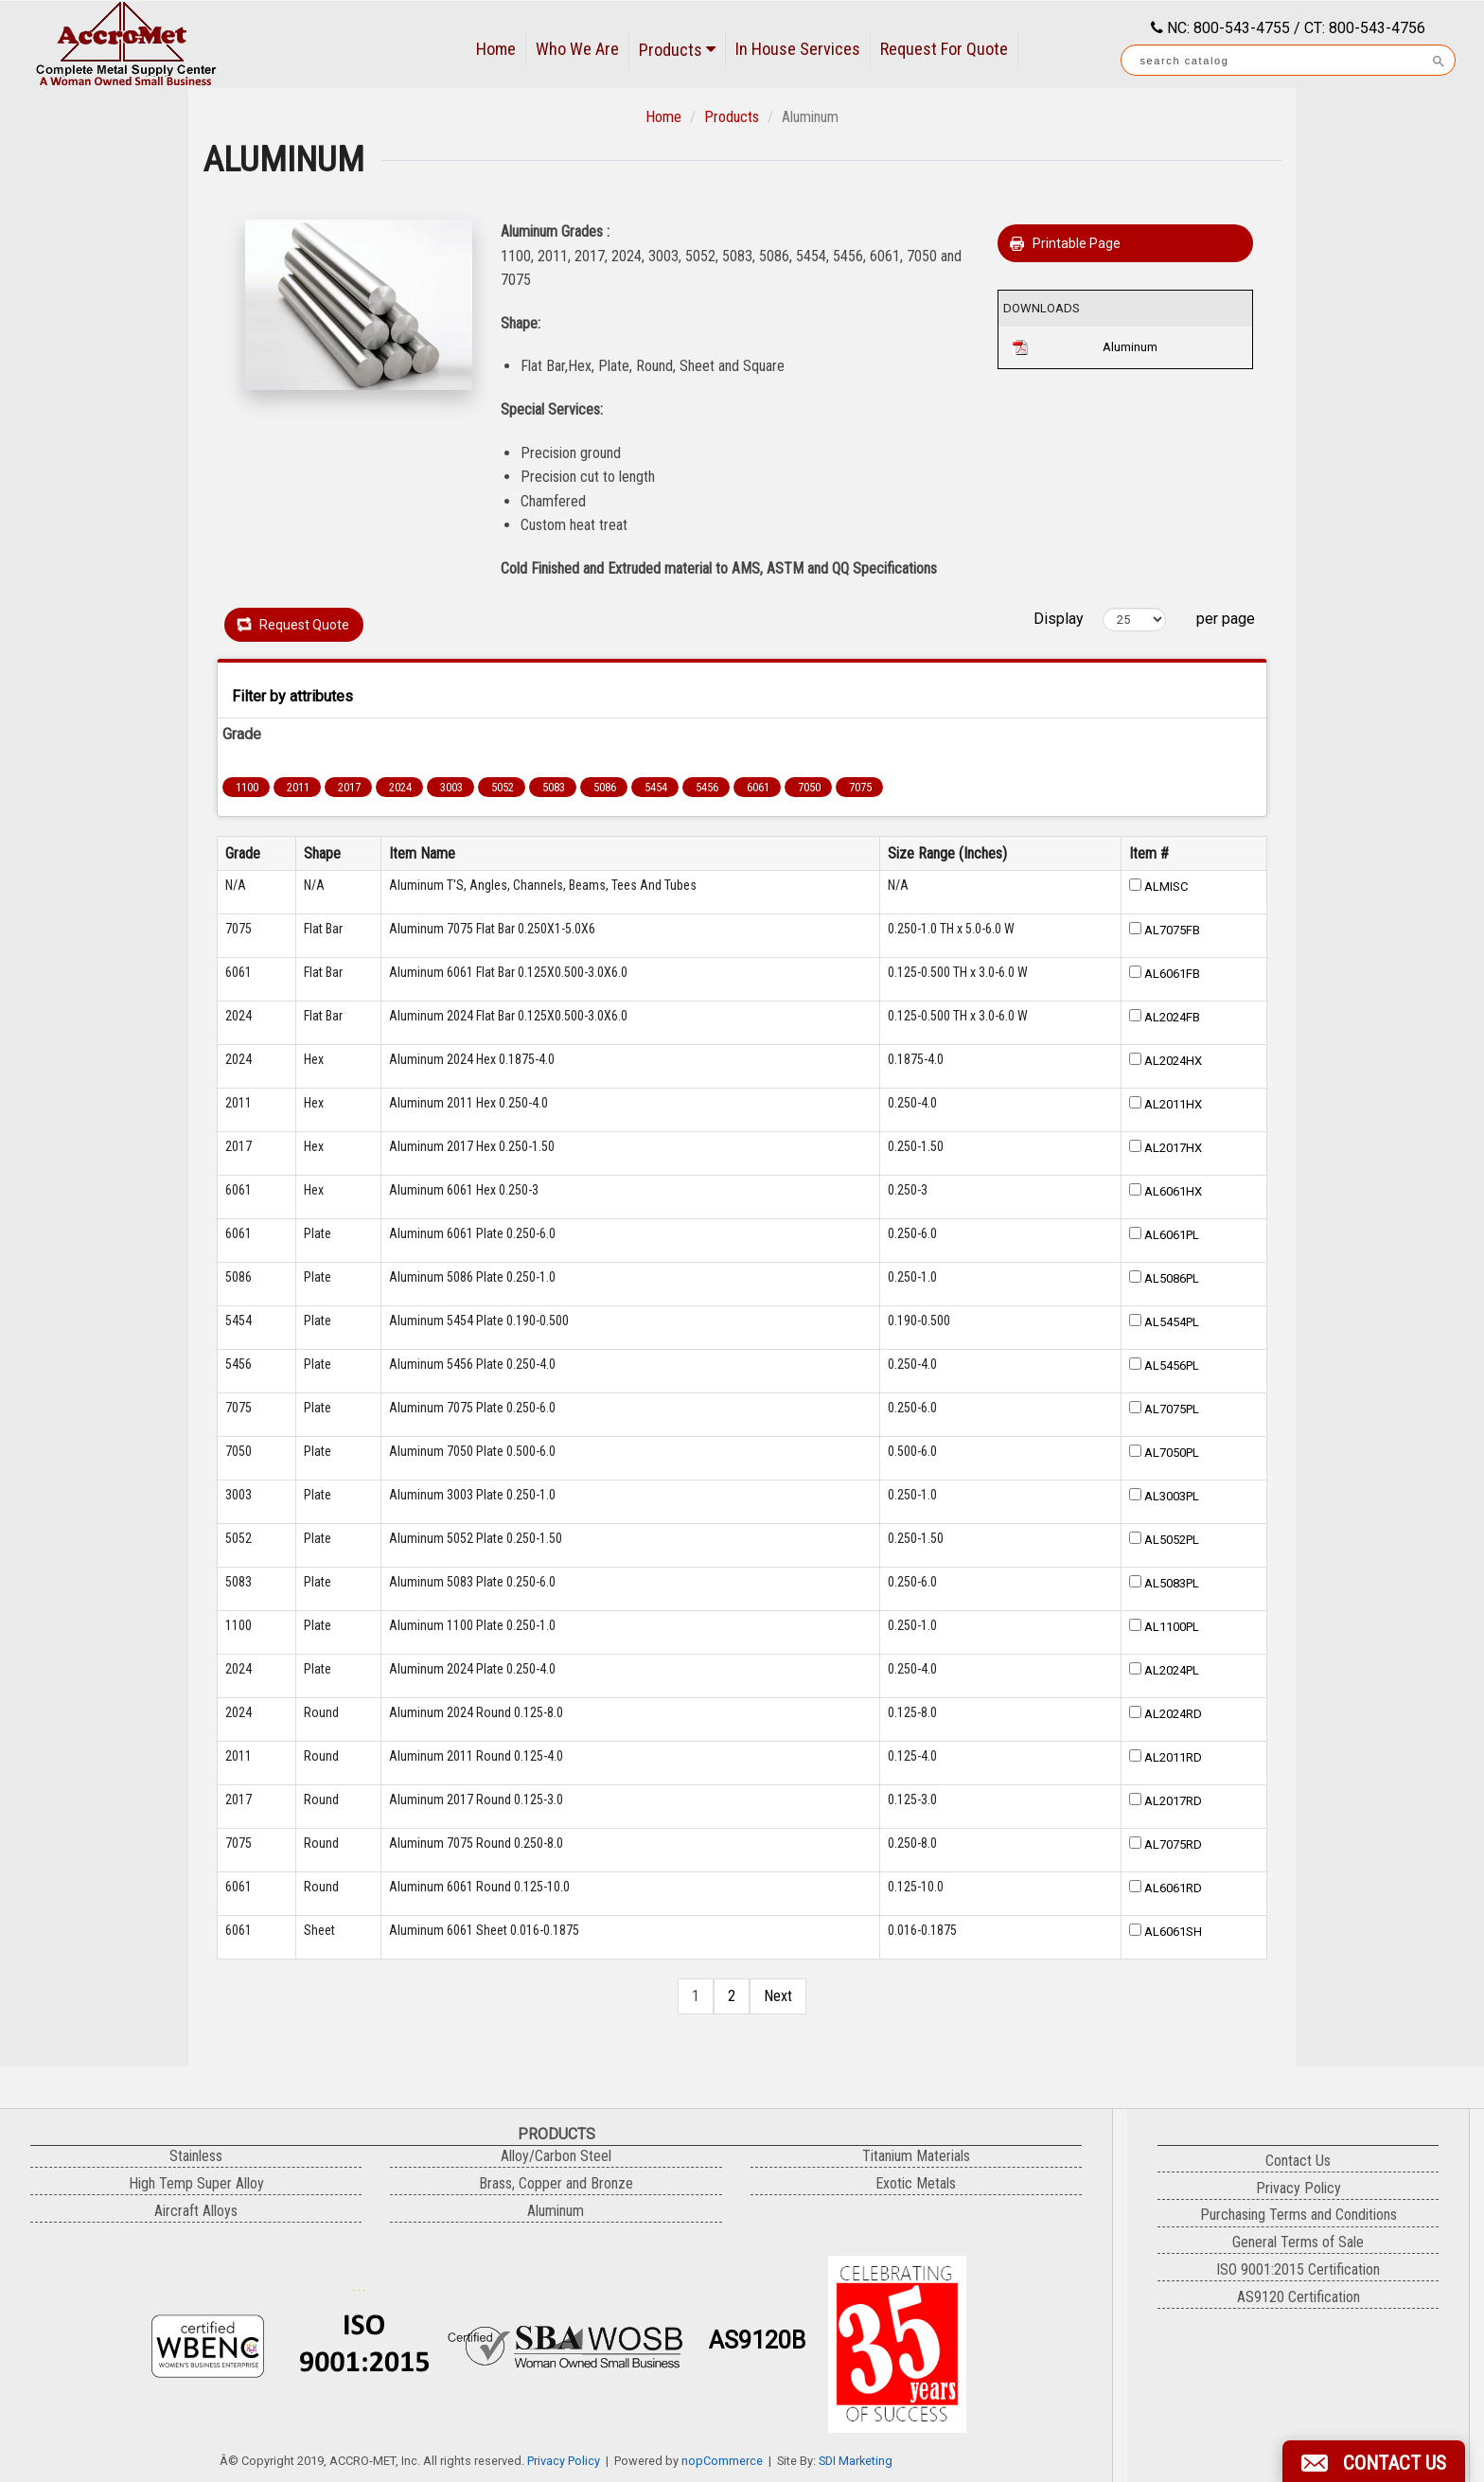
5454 (656, 787)
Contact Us (1298, 2161)
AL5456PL (1171, 1365)
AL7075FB (1172, 930)
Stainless (195, 2156)
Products (677, 50)
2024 (400, 787)
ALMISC (1166, 886)
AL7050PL (1171, 1452)
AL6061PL (1171, 1235)
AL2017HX (1173, 1148)
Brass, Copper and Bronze (556, 2183)
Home (496, 49)
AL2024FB (1172, 1017)
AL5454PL (1171, 1322)
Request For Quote (944, 49)
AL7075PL (1171, 1409)
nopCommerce (722, 2461)
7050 (809, 787)
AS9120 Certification (1298, 2297)
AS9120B (757, 2340)
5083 (553, 787)
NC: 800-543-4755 (1226, 28)
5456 (707, 787)
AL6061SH (1173, 1931)
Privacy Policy (563, 2461)
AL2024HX (1173, 1061)
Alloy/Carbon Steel (556, 2156)
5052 (502, 787)
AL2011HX (1173, 1104)
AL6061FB (1172, 973)
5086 (604, 787)
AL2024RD (1173, 1714)
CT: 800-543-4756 (1364, 28)
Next (778, 1996)
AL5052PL (1171, 1540)
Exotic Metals (915, 2183)
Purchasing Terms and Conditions (1298, 2215)
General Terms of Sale (1298, 2242)
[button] (1373, 2461)
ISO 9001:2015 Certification (1298, 2269)
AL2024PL (1171, 1670)
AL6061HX (1173, 1191)
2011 (298, 787)
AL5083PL (1171, 1583)
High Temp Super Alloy (196, 2183)
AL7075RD (1173, 1844)
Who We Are (577, 49)
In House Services (797, 49)
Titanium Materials (916, 2156)
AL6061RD (1173, 1888)
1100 (247, 787)
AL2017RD (1173, 1801)
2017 (349, 787)
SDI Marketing (855, 2461)
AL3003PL (1171, 1496)
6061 (758, 787)
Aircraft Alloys (196, 2211)
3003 (451, 787)
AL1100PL (1171, 1627)
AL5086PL (1171, 1278)
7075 (860, 787)
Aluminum (1130, 347)
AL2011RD (1173, 1757)
